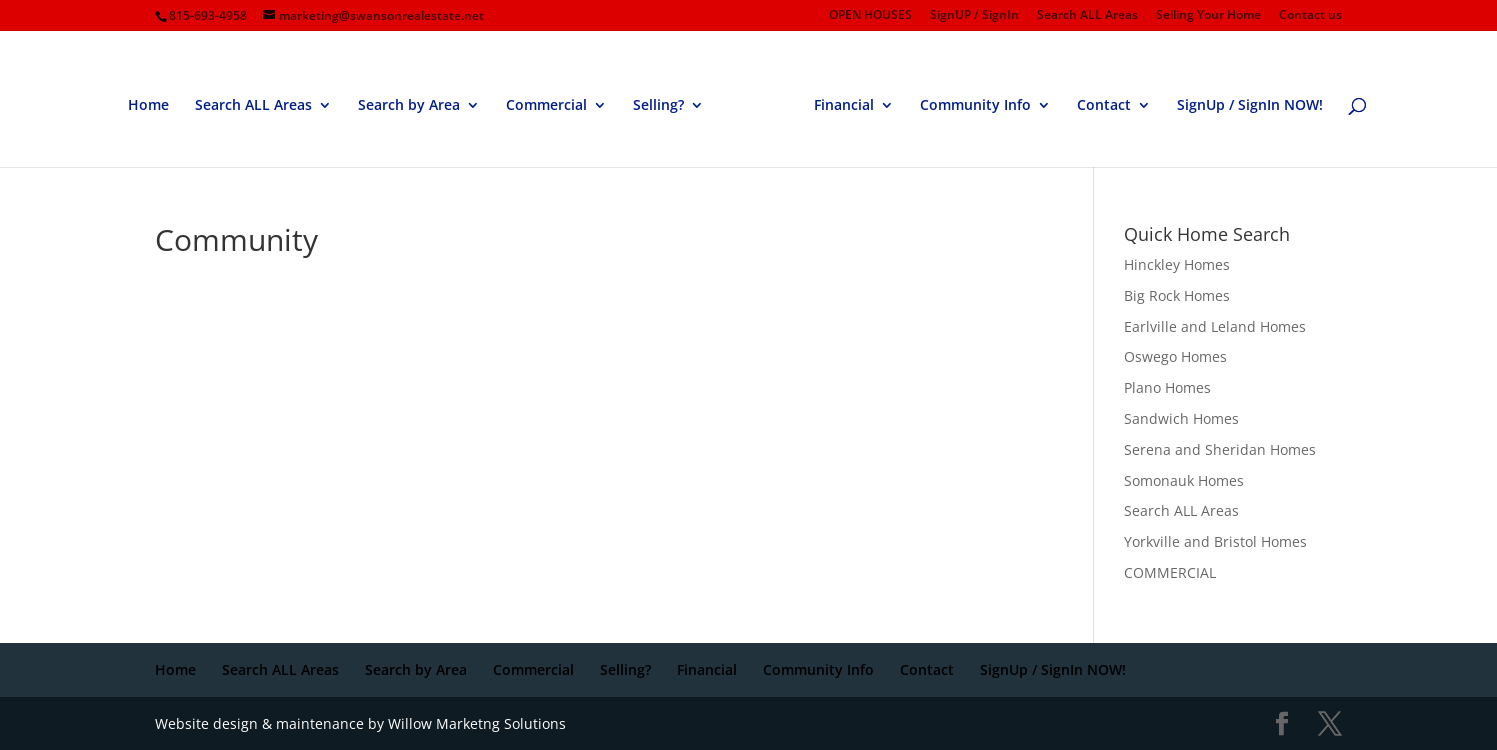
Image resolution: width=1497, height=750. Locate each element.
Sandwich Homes (1181, 418)
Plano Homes (1167, 387)
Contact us (1310, 16)
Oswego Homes (1175, 356)
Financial (844, 106)
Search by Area (409, 106)
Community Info (975, 106)
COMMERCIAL (1170, 572)
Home (148, 106)
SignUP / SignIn (974, 16)
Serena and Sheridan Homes (1220, 449)
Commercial (546, 106)
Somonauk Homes (1184, 480)
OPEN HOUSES (870, 16)
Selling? (658, 106)
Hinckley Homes (1177, 264)
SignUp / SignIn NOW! (1250, 106)
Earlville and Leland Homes (1215, 326)
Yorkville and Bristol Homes (1215, 541)
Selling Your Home (1208, 16)
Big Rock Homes (1177, 295)
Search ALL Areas (1087, 16)
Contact (1104, 106)
